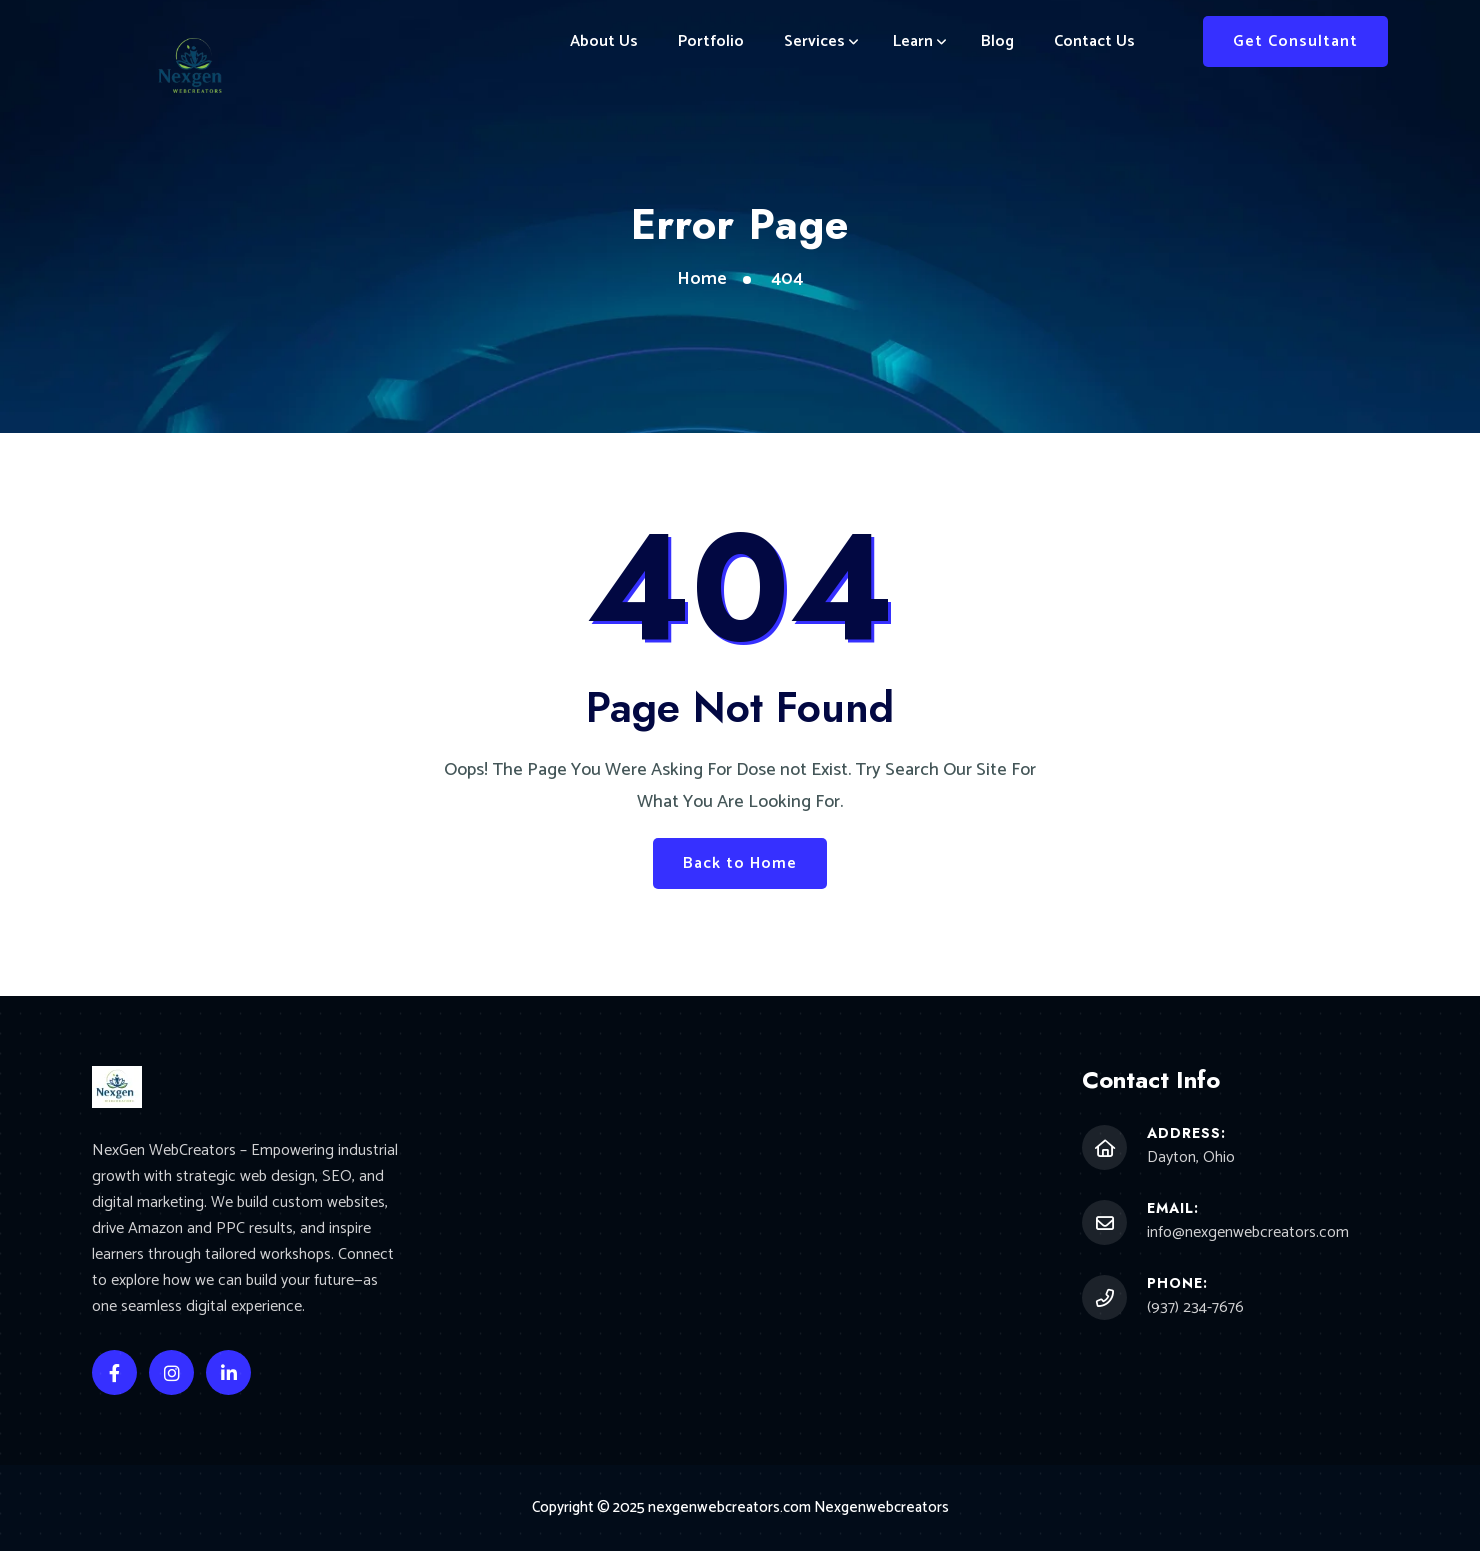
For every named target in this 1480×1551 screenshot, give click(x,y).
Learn (913, 41)
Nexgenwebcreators (881, 1507)
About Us (604, 41)
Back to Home (740, 863)
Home (702, 279)
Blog (997, 41)
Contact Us (1094, 41)
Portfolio (711, 41)
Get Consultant (1295, 41)
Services (814, 41)
